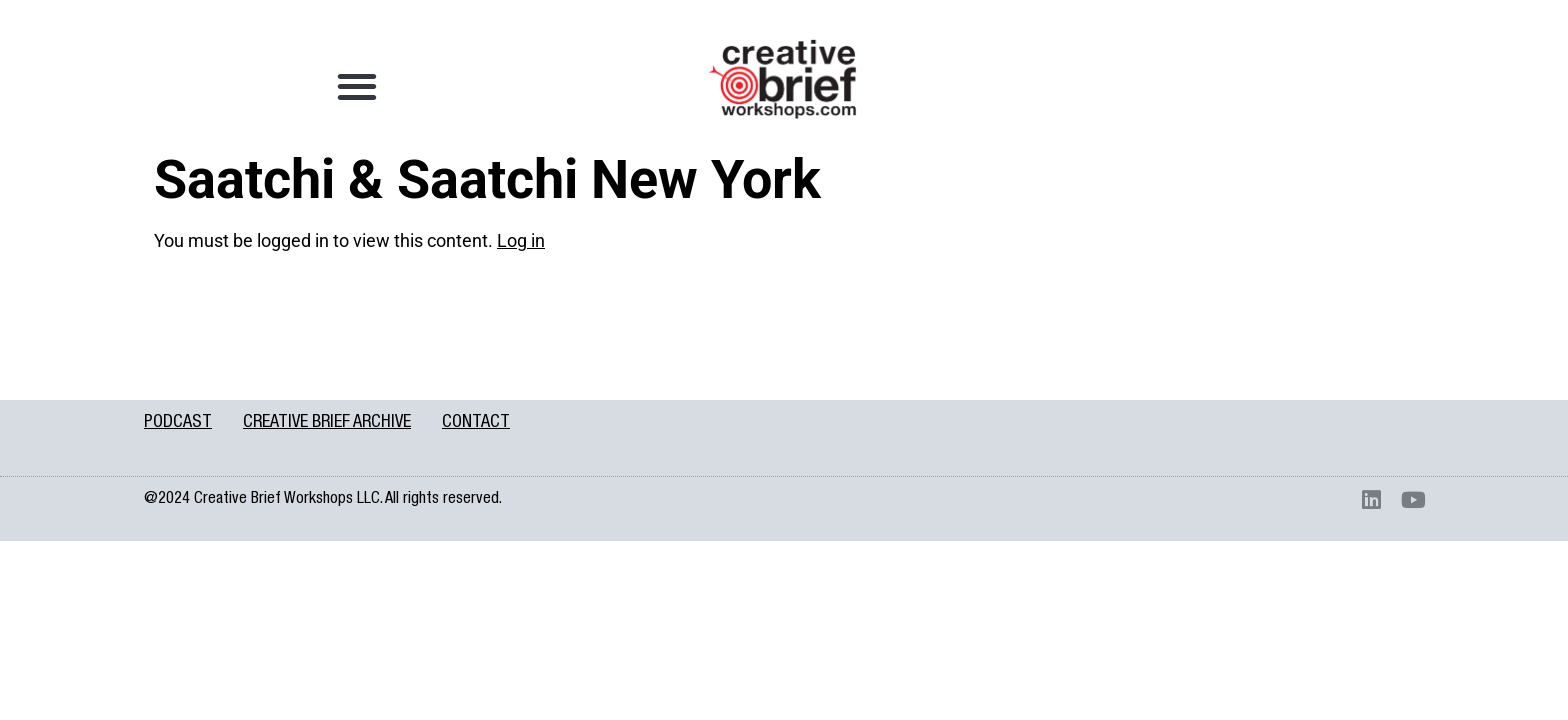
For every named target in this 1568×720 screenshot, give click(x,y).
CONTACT (476, 423)
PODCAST (178, 423)
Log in (521, 240)
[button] (357, 85)
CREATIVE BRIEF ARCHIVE (327, 423)
